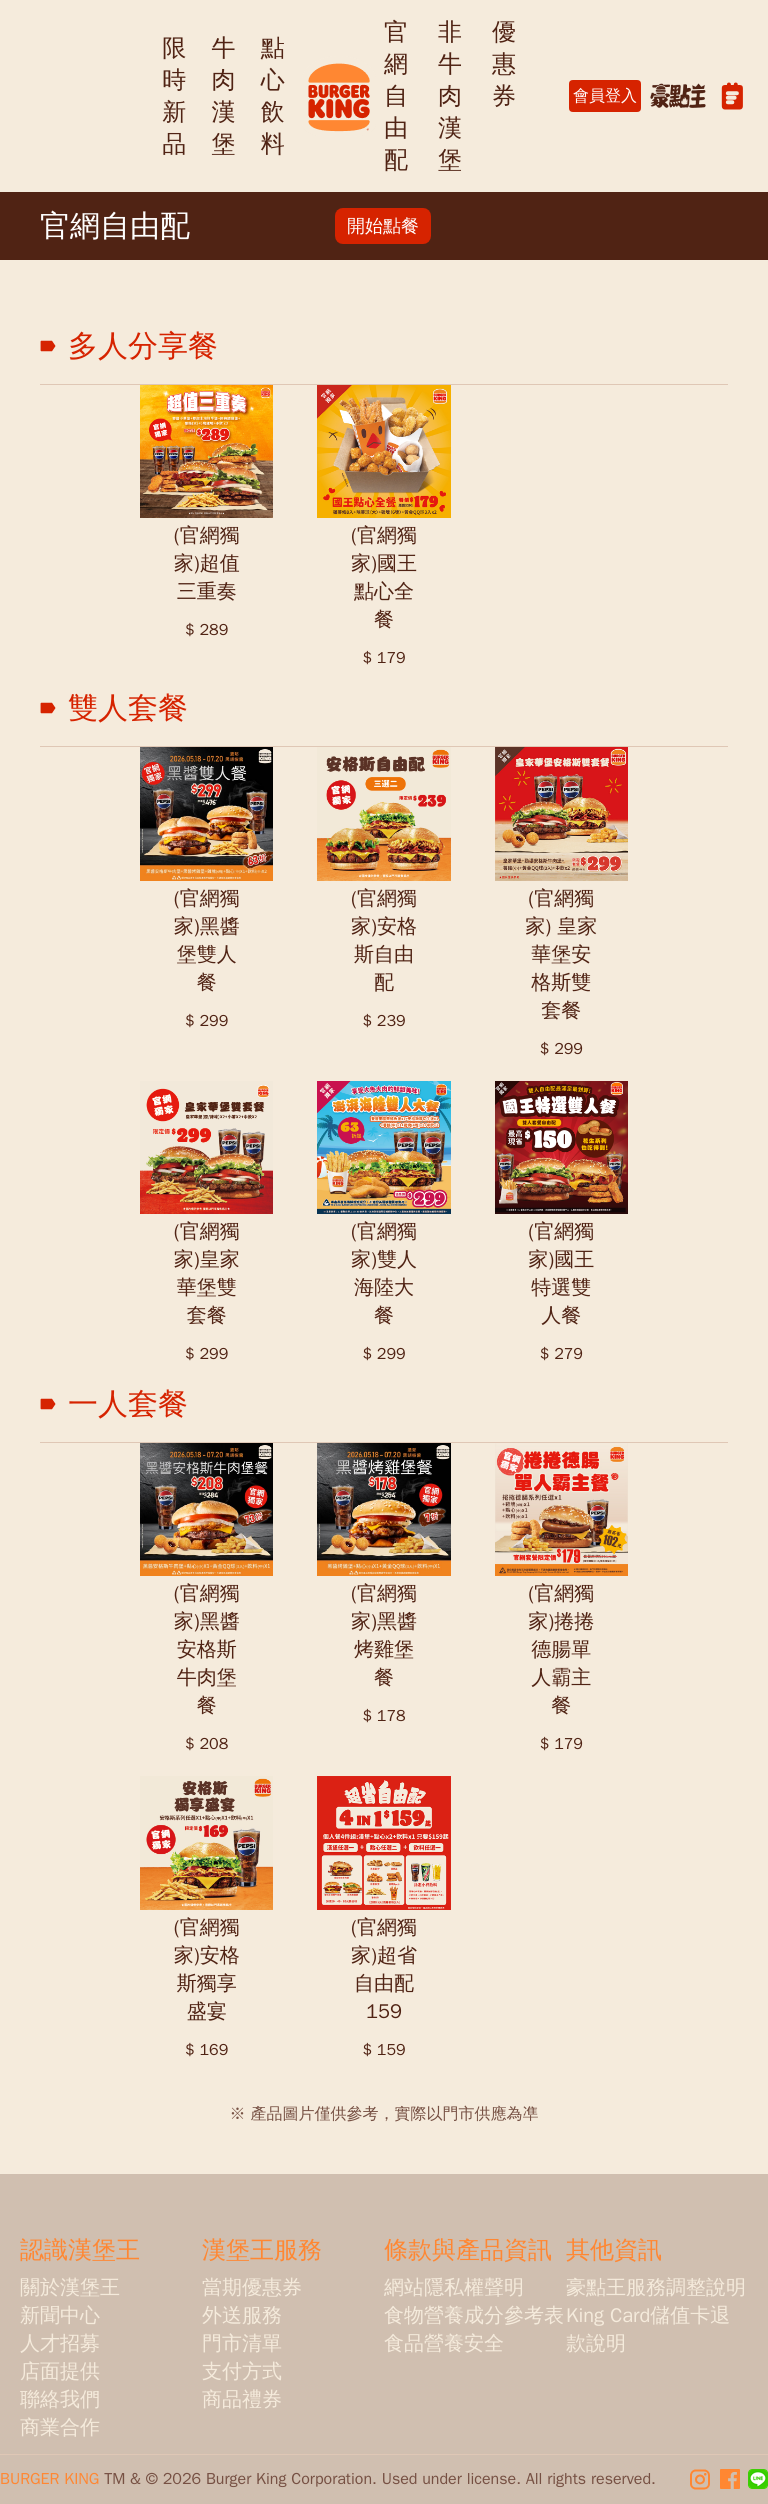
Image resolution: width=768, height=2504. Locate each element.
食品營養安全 (444, 2343)
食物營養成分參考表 (474, 2315)
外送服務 (242, 2315)
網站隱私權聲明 (454, 2287)
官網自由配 (396, 96)
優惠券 (504, 64)
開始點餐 (383, 226)
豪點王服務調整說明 (656, 2287)
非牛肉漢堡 (450, 96)
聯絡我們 (60, 2399)
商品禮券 (242, 2399)
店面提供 (60, 2371)
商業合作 (60, 2427)
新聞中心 (60, 2315)
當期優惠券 (252, 2287)
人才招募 (60, 2343)
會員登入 (605, 96)
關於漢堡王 (70, 2287)
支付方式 (242, 2371)
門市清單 (242, 2343)
